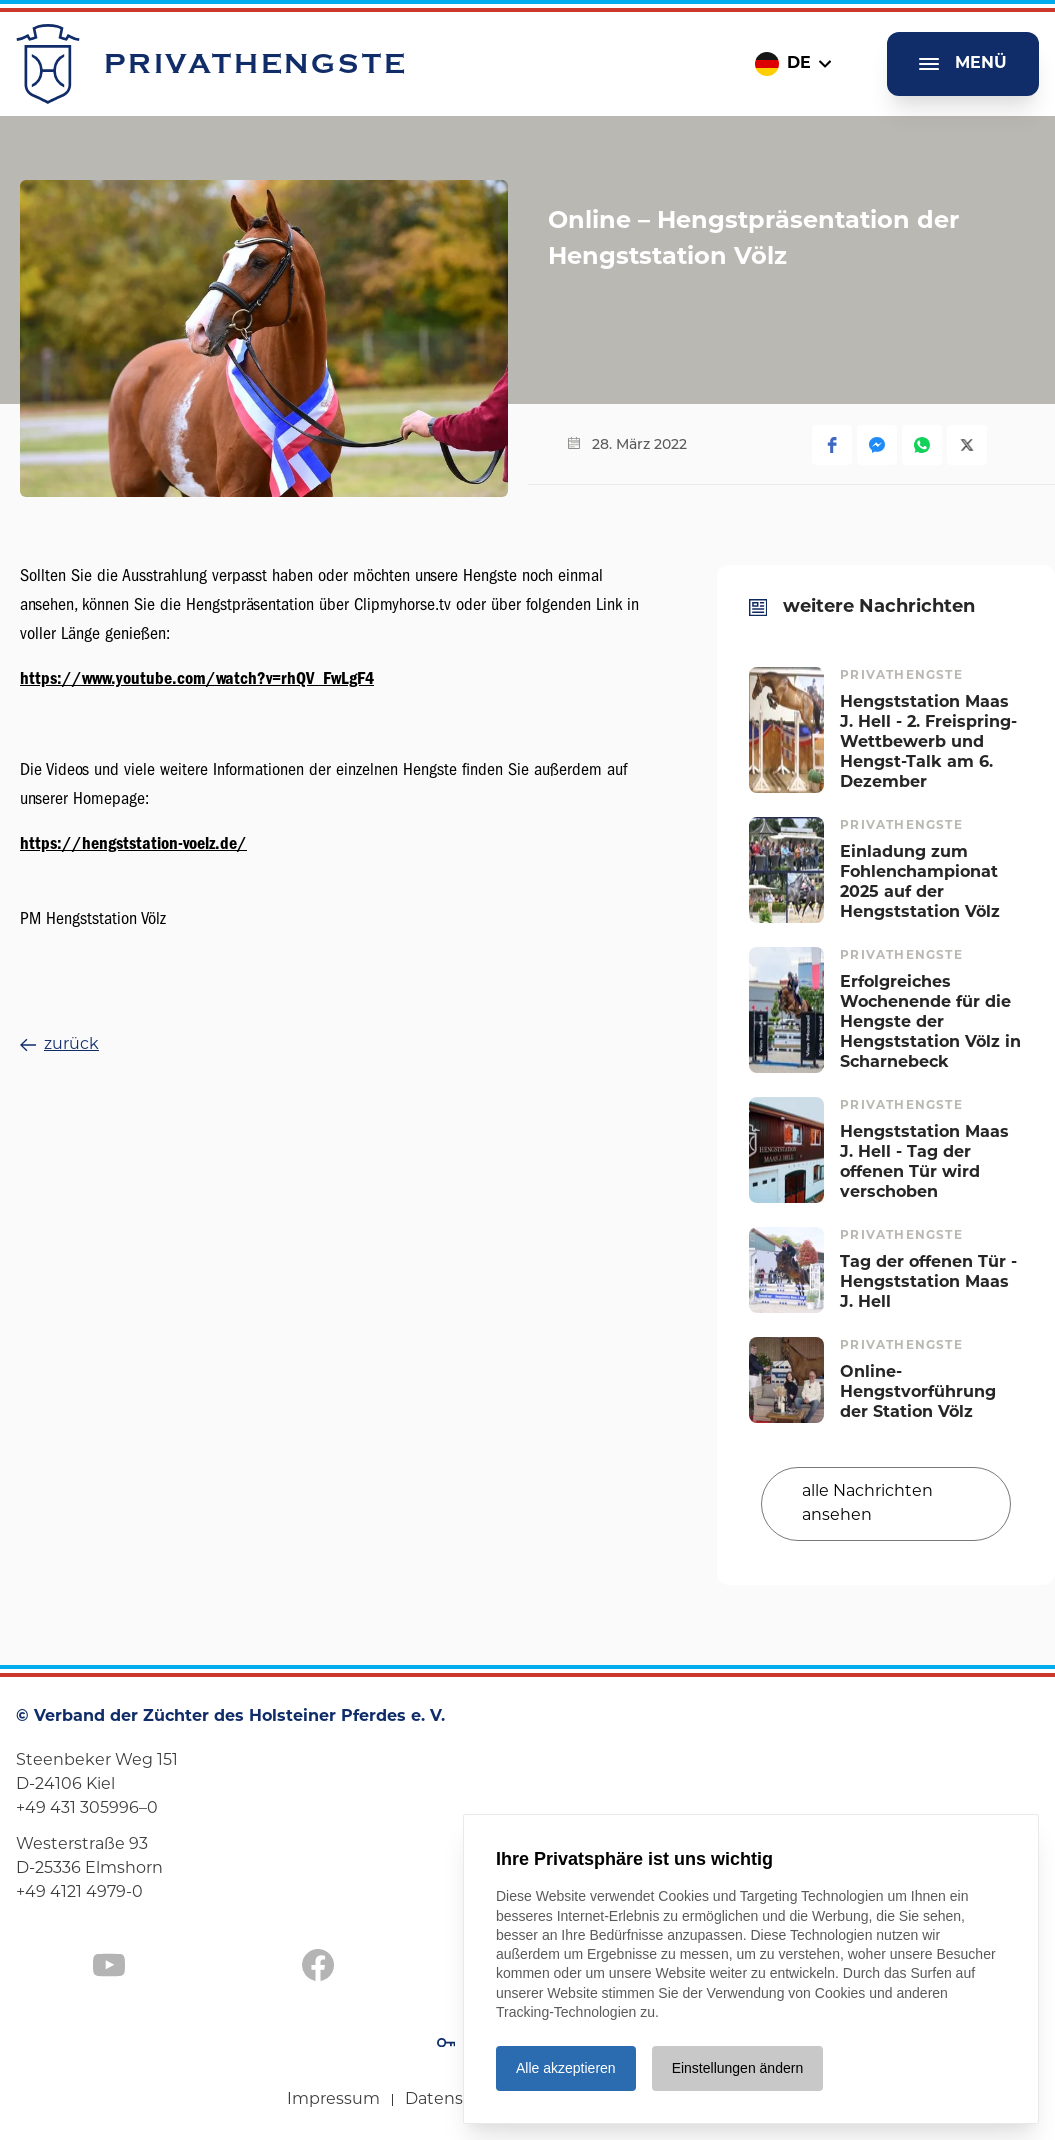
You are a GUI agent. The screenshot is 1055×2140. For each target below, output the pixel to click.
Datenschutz (457, 2100)
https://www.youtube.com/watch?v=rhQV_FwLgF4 (197, 678)
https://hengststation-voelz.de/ (133, 843)
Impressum (333, 2100)
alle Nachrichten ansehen (867, 1504)
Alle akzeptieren (566, 2068)
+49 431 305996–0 (87, 1809)
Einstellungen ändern (738, 2068)
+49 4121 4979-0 (79, 1893)
